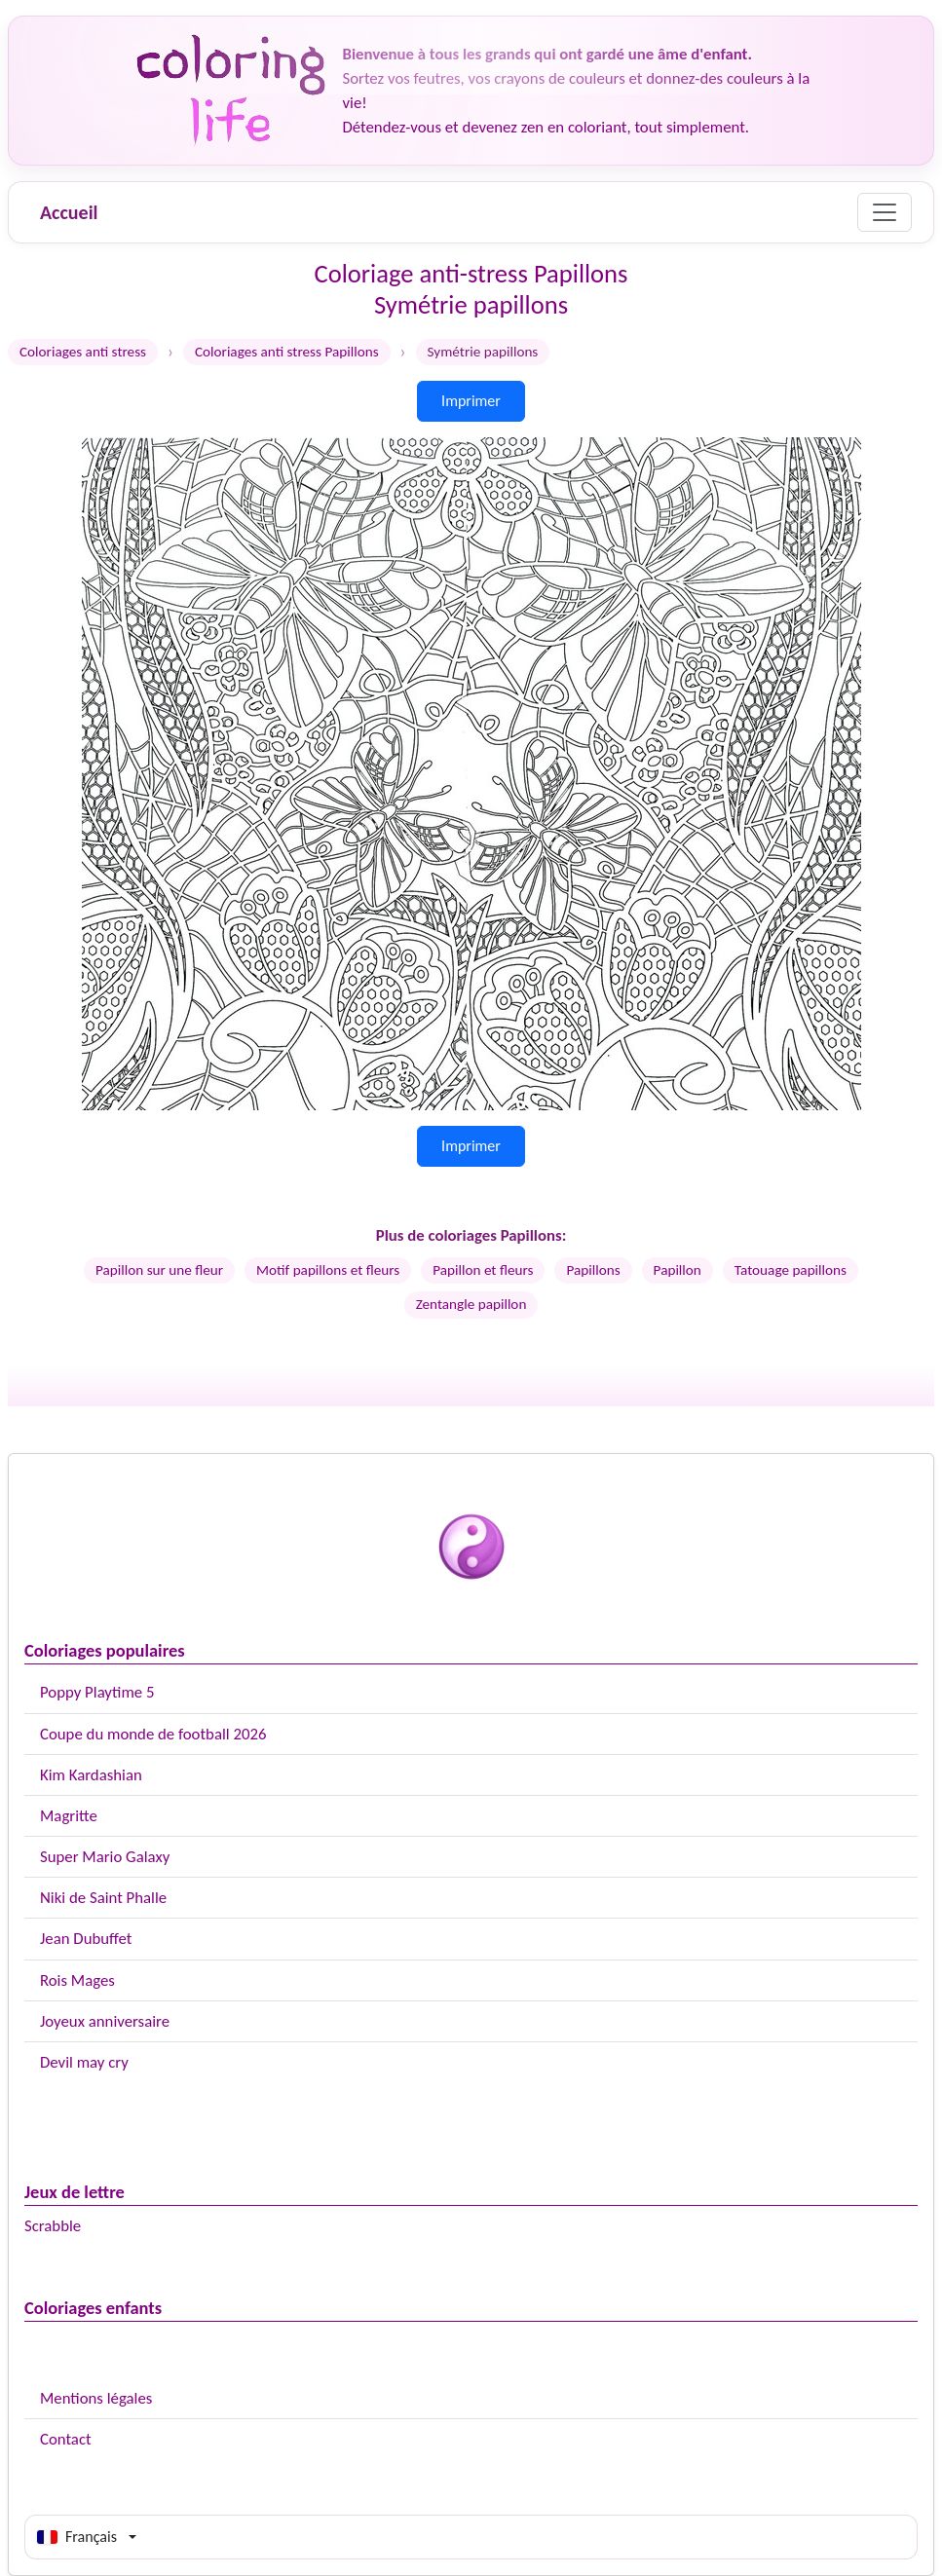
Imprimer (471, 401)
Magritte (68, 1816)
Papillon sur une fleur (159, 1270)
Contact (66, 2439)
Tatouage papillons (791, 1270)
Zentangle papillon (471, 1304)
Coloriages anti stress (82, 351)
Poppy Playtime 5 (97, 1692)
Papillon (677, 1270)
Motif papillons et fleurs (327, 1270)
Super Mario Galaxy (105, 1857)
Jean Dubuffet (86, 1938)
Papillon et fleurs (483, 1270)
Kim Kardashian (91, 1775)
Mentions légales (96, 2398)
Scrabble (52, 2226)
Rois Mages (77, 1980)
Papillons (593, 1270)
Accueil (68, 212)
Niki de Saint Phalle (103, 1897)
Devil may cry (84, 2062)
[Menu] (884, 212)
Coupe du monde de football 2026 (153, 1734)
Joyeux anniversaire (105, 2021)
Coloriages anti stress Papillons (287, 351)
